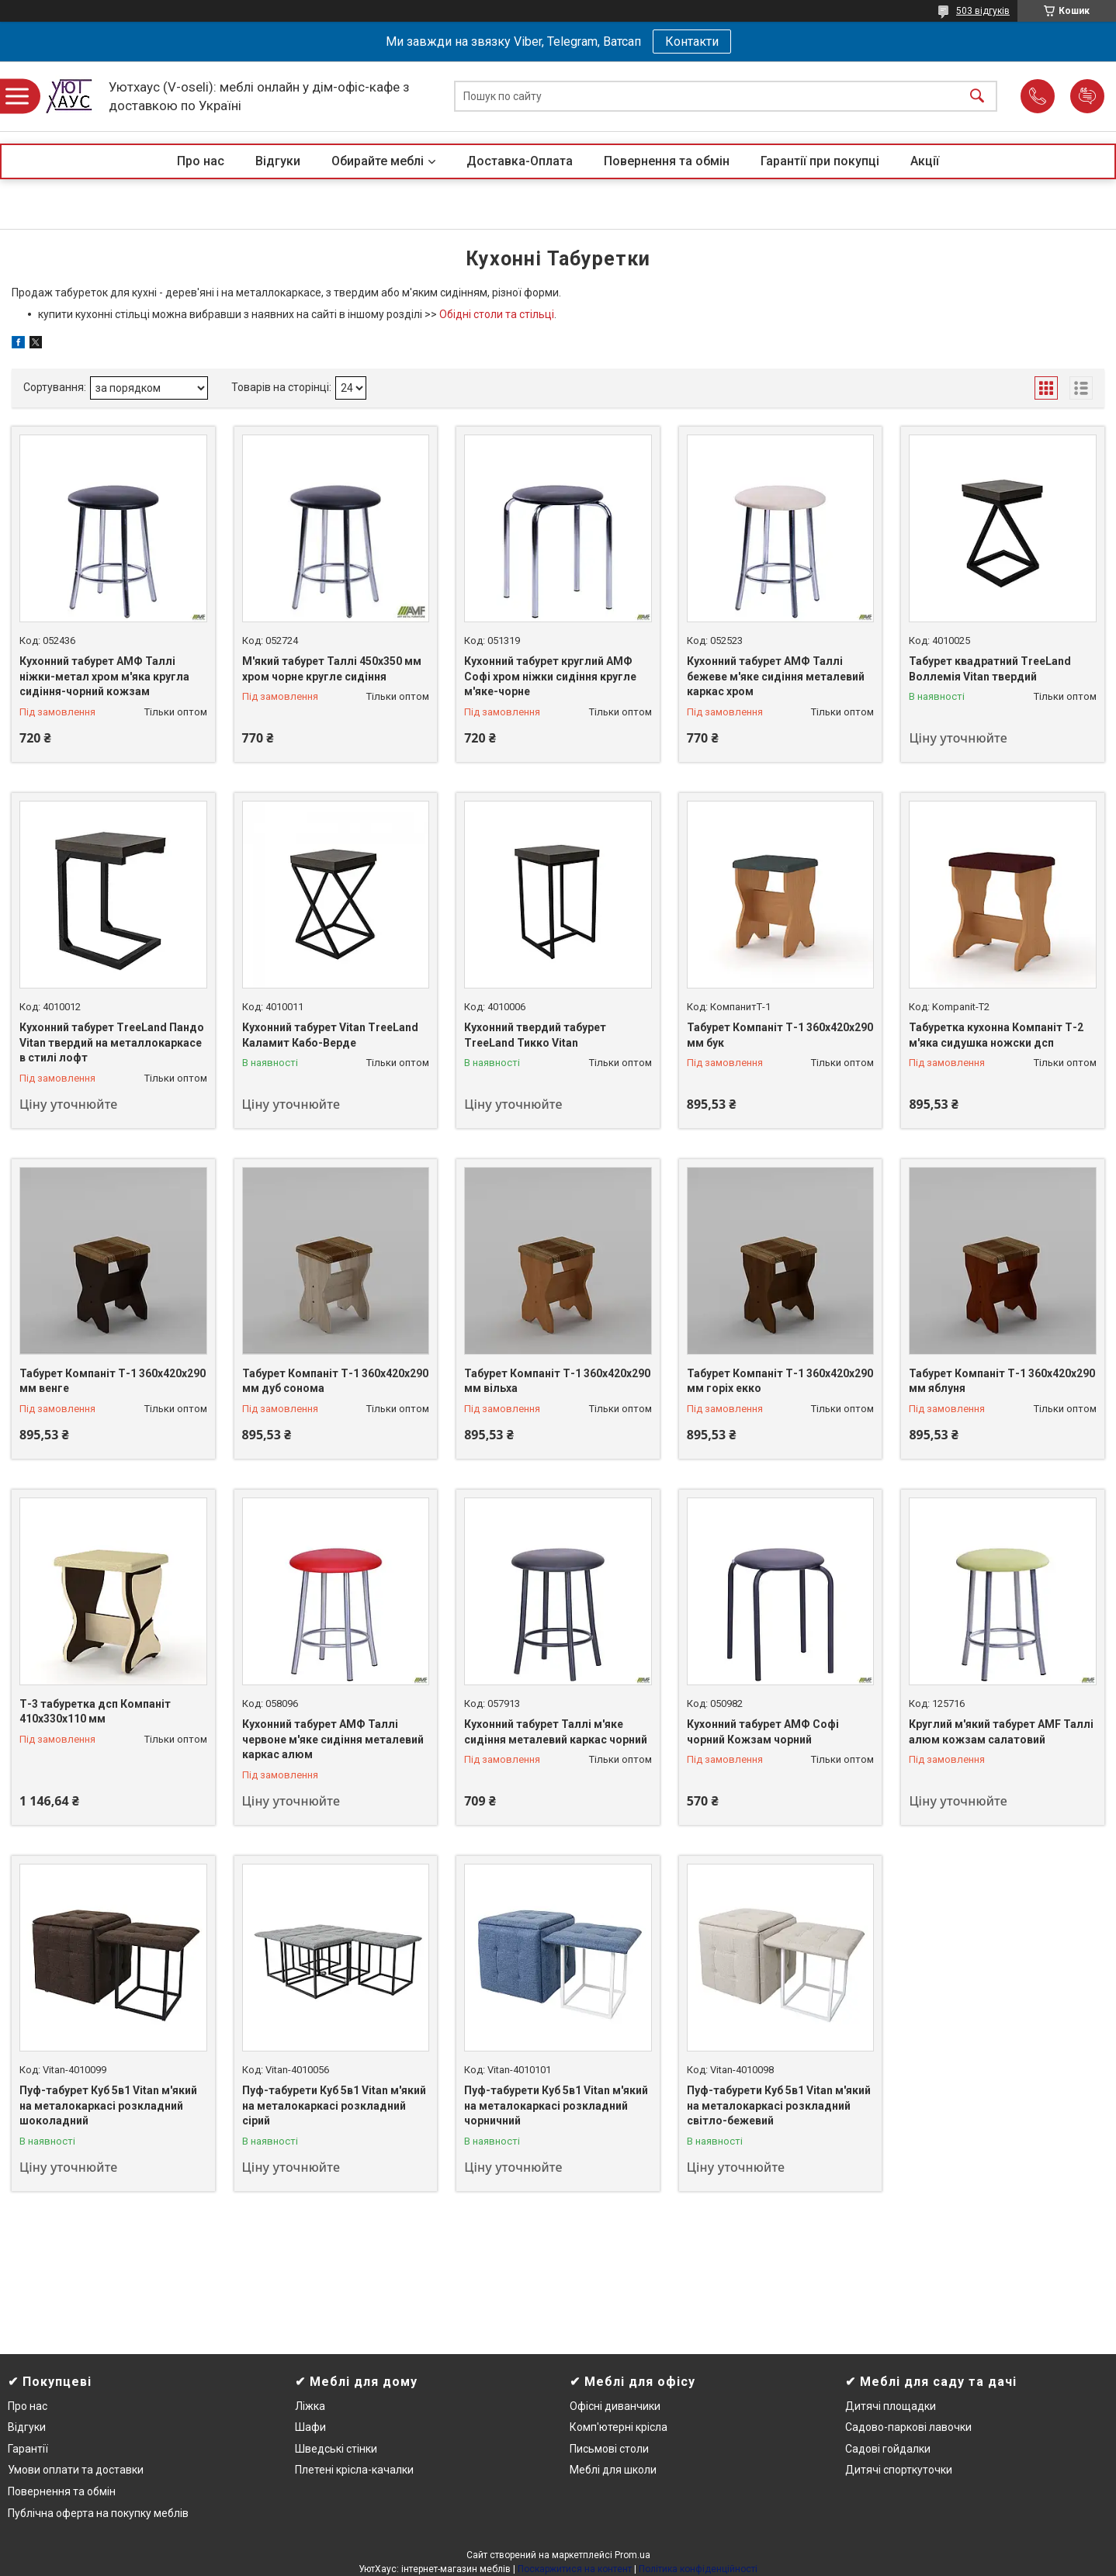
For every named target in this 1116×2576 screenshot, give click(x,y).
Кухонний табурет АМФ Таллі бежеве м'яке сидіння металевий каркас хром (776, 676)
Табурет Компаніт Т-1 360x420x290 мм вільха (557, 1381)
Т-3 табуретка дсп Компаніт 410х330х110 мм (95, 1712)
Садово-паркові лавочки (908, 2427)
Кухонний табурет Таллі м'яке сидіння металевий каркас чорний (555, 1732)
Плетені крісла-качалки (354, 2469)
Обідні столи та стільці (496, 314)
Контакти (692, 41)
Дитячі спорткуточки (898, 2469)
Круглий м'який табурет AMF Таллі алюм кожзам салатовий (1001, 1732)
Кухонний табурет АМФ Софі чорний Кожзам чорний (763, 1732)
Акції (924, 161)
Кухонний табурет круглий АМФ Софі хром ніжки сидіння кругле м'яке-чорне (550, 676)
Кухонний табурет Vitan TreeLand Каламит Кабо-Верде (330, 1035)
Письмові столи (609, 2449)
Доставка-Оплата (519, 161)
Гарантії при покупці (820, 161)
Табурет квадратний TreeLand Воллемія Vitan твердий (990, 669)
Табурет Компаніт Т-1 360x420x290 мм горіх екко (780, 1381)
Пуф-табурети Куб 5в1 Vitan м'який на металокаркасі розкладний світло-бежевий (779, 2105)
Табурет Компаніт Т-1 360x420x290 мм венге (112, 1381)
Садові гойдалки (888, 2449)
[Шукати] (977, 96)
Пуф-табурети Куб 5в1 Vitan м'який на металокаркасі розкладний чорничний (556, 2105)
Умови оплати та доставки (76, 2469)
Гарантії (28, 2449)
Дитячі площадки (890, 2406)
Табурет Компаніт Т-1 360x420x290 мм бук (780, 1035)
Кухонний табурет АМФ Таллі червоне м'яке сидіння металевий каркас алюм (333, 1739)
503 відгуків (983, 10)
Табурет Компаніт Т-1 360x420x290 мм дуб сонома (335, 1381)
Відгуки (277, 161)
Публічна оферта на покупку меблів (98, 2513)
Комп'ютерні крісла (618, 2427)
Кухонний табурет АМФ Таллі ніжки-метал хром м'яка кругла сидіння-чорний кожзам (104, 676)
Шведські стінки (336, 2449)
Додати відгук (1087, 96)
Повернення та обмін (667, 161)
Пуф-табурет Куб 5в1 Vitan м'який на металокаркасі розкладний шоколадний (108, 2105)
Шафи (310, 2427)
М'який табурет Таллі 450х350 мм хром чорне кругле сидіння (331, 669)
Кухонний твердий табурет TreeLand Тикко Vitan (535, 1035)
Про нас (200, 161)
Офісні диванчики (615, 2406)
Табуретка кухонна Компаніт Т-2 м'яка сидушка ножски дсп (996, 1035)
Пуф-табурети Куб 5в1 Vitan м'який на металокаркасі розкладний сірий (334, 2105)
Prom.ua (632, 2555)
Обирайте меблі (377, 161)
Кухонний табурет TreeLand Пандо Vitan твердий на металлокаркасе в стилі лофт (111, 1042)
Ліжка (310, 2406)
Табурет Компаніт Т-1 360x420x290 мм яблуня (1002, 1381)
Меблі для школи (613, 2469)
